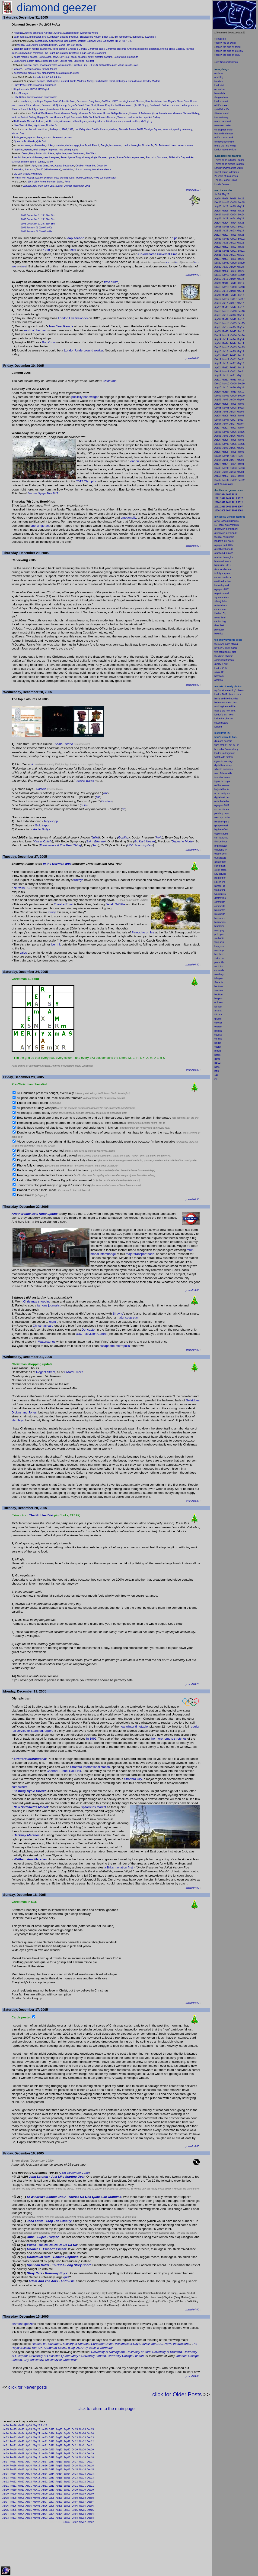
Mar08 (21, 2498)
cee (216, 1047)
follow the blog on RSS (228, 55)
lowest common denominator (42, 97)
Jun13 (44, 2477)
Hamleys (18, 1420)
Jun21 (44, 2445)
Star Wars (91, 153)
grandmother (48, 73)
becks (217, 1055)
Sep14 (67, 2473)
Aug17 (59, 2461)
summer (16, 161)
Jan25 (5, 2429)
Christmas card (43, 1325)
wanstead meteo (222, 125)
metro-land (220, 617)
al (87, 1807)
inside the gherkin (223, 718)
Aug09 (59, 2493)
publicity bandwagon (85, 397)
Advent (28, 33)
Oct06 (75, 2506)
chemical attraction (224, 660)
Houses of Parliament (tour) (143, 113)
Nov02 (82, 2522)
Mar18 (21, 2457)
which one (110, 381)
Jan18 (5, 2457)
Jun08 (44, 2498)
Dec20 (90, 2449)
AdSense (18, 33)
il (218, 680)
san (216, 837)
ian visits (218, 81)
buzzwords (150, 37)
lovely (52, 912)
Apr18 (28, 2457)
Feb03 (13, 2518)
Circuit (41, 1791)
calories (218, 1022)
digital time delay (223, 765)
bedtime (218, 986)
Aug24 (59, 2433)
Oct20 (75, 2449)
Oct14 (75, 2473)
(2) (119, 41)
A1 (43, 77)
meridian (231, 706)
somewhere (20, 1787)
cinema (164, 49)
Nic (98, 797)
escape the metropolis (114, 1346)
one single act (40, 525)
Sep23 (67, 2437)
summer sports (28, 161)
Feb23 (13, 2437)
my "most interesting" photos (229, 690)
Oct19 (75, 2453)
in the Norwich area (57, 863)
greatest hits (34, 73)
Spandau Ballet (38, 2265)
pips (174, 238)
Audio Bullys (41, 829)
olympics (218, 805)
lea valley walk (221, 585)
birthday (54, 37)
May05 (36, 2510)
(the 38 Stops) (141, 105)
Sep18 (67, 2457)
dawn (55, 57)
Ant (105, 793)
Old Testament (162, 145)
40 (89, 145)
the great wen (221, 97)
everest (218, 1026)
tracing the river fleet (225, 710)
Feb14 (13, 2473)
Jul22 (51, 2441)
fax (219, 1047)
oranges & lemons (223, 553)
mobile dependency (113, 121)
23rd (73, 250)
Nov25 (82, 2429)
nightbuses (39, 125)
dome (217, 1059)
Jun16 (44, 2465)
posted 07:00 (192, 1350)
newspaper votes (48, 65)
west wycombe (222, 817)
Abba (31, 2237)
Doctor (117, 57)
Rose (67, 181)
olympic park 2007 (223, 545)
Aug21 (59, 2445)
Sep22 (67, 2441)
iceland (218, 726)
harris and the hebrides (226, 698)
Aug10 (59, 2489)
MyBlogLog (146, 121)
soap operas (108, 157)
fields (92, 1807)
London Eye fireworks (73, 318)
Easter (30, 61)
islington (218, 978)
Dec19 (90, 2453)
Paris (16, 137)
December (102, 165)
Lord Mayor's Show (172, 101)
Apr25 (28, 2429)
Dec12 (90, 2481)
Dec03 (90, 2518)
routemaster (220, 846)
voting (121, 65)
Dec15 (90, 2469)
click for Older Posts (177, 2394)
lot (215, 1071)
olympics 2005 (221, 589)
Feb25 (13, 2429)
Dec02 (90, 2522)
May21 (36, 2445)
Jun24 (44, 2433)
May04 (36, 2514)
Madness (33, 2249)
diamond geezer (23, 2324)
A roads (37, 77)
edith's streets (221, 105)
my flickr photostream (227, 62)
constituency (41, 41)
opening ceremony (182, 129)
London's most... (222, 184)
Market (101, 1807)
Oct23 (75, 2437)
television (18, 169)
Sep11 (67, 2486)
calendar (18, 49)
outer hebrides (221, 801)
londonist (219, 85)
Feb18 (13, 2457)
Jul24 (51, 2433)
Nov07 (82, 2502)
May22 (36, 2441)
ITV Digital (43, 89)
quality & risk (221, 664)
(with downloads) (52, 169)
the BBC (157, 2343)
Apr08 (28, 2498)
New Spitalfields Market (30, 1807)
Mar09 (21, 2493)
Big (31, 37)
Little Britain (20, 97)
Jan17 (5, 2461)
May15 (36, 2469)
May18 (36, 2457)
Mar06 (21, 2506)
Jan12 (5, 2481)
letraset (218, 1006)
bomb (35, 101)
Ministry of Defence (76, 2343)
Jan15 (5, 2469)
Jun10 (44, 2489)
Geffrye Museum (119, 113)
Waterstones (46, 1341)
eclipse (44, 61)
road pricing (65, 149)
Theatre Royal (63, 904)
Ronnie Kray (103, 105)
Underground (84, 350)
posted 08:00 (192, 546)
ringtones (52, 149)
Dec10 (90, 2489)
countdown (42, 129)
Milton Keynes (80, 121)
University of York (138, 2352)
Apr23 (28, 2437)
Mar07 (21, 2502)
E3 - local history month (226, 525)
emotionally (128, 517)
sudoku (189, 157)
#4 (238, 745)
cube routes (220, 609)
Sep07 (67, 2502)
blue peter (219, 910)
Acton (43, 181)
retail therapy (40, 149)
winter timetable (137, 1726)
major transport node (140, 1254)
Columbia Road (67, 101)
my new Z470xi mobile (225, 648)
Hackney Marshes (26, 1835)
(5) (131, 41)
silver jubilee (220, 601)
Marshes (40, 1859)
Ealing (60, 181)
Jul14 (51, 2473)
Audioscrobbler (70, 33)
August (58, 165)
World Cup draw (84, 177)
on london (219, 89)
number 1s (219, 886)
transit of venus (222, 777)
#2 (230, 745)
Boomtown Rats (38, 2257)
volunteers (36, 173)
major (120, 1317)
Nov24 (82, 2433)
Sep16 (67, 2465)
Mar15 (21, 2469)
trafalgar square (222, 573)
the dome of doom (223, 656)
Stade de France (127, 129)
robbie (217, 1050)
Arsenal (58, 33)
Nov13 (82, 2477)
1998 (46, 250)
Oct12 (75, 2481)
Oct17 (75, 2461)
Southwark (155, 105)
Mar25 (21, 2429)
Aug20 (59, 2449)
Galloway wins (94, 41)
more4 (127, 121)
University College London (126, 2356)
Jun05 (44, 2510)
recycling (18, 149)
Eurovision (79, 61)
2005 (87, 186)
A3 (51, 77)
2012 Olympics (86, 481)
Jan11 (5, 2486)
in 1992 (91, 1738)
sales (23, 952)
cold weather (24, 53)
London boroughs (132, 145)
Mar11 (21, 2486)
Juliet (95, 837)
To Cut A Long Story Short (71, 2265)
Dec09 (90, 2493)
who (224, 898)
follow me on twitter (226, 43)
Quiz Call (41, 141)
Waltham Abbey (85, 81)
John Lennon (38, 2176)
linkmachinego (221, 117)
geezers (228, 741)
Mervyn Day (18, 133)
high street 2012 (222, 565)
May (40, 165)
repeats (28, 149)
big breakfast (221, 829)
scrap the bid (29, 129)
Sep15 (67, 2469)
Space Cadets (123, 157)
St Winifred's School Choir (46, 2197)
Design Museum (79, 113)
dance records (21, 57)
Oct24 (75, 2433)
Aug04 (59, 2514)
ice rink (56, 944)
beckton (218, 994)
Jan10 (5, 2489)
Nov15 (82, 2469)
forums (53, 69)
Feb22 (13, 2441)
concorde (219, 970)
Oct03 (75, 2518)
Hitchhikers (48, 153)
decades (82, 57)
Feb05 (13, 2510)
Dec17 (90, 2461)
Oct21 (75, 2445)
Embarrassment (54, 2249)
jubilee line (219, 882)
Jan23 (5, 2437)
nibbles (28, 125)
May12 (36, 2481)
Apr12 (28, 2481)
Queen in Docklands (24, 141)
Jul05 (51, 2510)
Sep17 (67, 2461)
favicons (18, 69)
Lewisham (156, 101)
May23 (36, 2437)
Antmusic (68, 2281)
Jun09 (44, 2493)
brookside (219, 926)
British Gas (107, 37)
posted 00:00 (192, 358)
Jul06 (51, 2506)
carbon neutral (31, 49)
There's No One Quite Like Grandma (94, 2197)
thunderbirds (220, 841)
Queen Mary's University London (83, 2356)
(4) (126, 41)
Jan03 (5, 2518)
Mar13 (21, 2477)
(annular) (53, 61)
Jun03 (44, 2518)
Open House (190, 101)
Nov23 (82, 2437)
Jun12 (44, 2481)
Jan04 (5, 2514)
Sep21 (67, 2445)
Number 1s (51, 125)
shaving (86, 157)
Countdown (62, 53)
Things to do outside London (229, 164)
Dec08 (90, 2498)
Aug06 (59, 2506)
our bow (218, 73)
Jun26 (44, 2425)
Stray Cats (34, 2273)
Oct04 (75, 2514)
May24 (36, 2433)
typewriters (220, 894)
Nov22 (82, 2441)
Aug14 (59, 2473)
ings (40, 101)
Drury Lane (94, 101)
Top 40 (39, 169)
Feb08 (13, 2498)
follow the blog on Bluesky (229, 51)
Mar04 (21, 2514)
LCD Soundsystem (140, 845)
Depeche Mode (182, 841)
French (95, 145)
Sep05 (67, 2510)
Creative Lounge (77, 53)
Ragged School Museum (50, 117)
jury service (220, 874)
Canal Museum (62, 113)
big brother (220, 878)
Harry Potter (20, 85)
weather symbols (44, 177)
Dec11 (90, 2486)
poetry (79, 45)
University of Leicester (44, 2356)
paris (217, 1067)
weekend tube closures (104, 109)
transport (167, 129)
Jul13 (51, 2477)
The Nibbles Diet (41, 1515)
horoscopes (115, 145)
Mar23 (21, 2437)
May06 (36, 2506)
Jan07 (5, 2502)
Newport (41, 81)
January (27, 186)
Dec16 (90, 2465)
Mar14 (21, 2473)
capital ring (220, 621)
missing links (95, 121)
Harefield (64, 81)
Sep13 (67, 2477)
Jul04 (51, 2514)
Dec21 (90, 2445)
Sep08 (67, 2498)
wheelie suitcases (223, 769)
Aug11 (59, 2486)
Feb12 (13, 2481)
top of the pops (222, 781)
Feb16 (13, 2465)
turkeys (78, 880)
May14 (36, 2473)
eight (52, 1321)
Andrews (25, 145)
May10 (36, 2489)
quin (83, 805)
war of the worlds (223, 773)
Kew (147, 101)
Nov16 (82, 2465)
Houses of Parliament (46, 2343)
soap (128, 1317)
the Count (50, 53)
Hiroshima (38, 85)
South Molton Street (105, 81)
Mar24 (21, 2433)
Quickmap (61, 105)
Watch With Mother (24, 177)
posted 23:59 (192, 190)
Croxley (147, 81)
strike (114, 282)
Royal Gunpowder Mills (76, 117)
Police (31, 2245)
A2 (47, 77)
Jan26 (5, 2425)
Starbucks (151, 157)
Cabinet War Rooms (42, 113)
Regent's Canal (75, 105)
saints (190, 145)
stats (136, 65)
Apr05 (28, 2510)
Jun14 (44, 2473)
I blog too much (21, 89)
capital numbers (222, 577)
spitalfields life (221, 109)
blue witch (219, 93)
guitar (76, 73)
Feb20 (13, 2449)
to (218, 1071)
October (79, 165)
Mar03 (21, 2518)
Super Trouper (48, 2237)
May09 (36, 2493)
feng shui (219, 942)
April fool (48, 33)
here (168, 262)
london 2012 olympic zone (227, 694)
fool (221, 680)
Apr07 (28, 2502)
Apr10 (28, 2489)
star (135, 1317)
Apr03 (28, 2518)
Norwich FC (21, 888)
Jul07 (51, 2502)
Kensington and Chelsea (131, 101)
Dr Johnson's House (99, 113)
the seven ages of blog (226, 644)
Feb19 (13, 2453)
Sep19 (67, 2453)
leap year (219, 946)
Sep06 (67, 2506)
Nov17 (82, 2461)
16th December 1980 (74, 2172)
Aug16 (59, 2465)
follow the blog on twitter (228, 47)
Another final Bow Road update (34, 1213)
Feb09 (13, 2493)
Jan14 (5, 2473)
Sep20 (67, 2449)
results (128, 65)
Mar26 (21, 2425)
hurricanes (50, 85)
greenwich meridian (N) (226, 529)
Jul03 (51, 2518)
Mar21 (21, 2445)
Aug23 (59, 2437)
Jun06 (44, 2506)
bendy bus (26, 101)
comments (38, 53)
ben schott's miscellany (226, 749)
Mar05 (21, 2510)
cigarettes (154, 49)
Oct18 (75, 2457)
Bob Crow (49, 342)
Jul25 (51, 2429)
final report (54, 129)
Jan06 (5, 2506)
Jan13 (5, 2477)
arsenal (218, 1010)
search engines (51, 157)
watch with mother (223, 757)
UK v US (93, 65)
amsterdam (220, 862)
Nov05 (82, 2510)
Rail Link (75, 1771)
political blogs (31, 65)
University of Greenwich (61, 2360)
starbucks (219, 938)
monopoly (219, 930)
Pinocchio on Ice (143, 932)
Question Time (80, 65)
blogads (64, 37)
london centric (221, 101)
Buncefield (137, 37)
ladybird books (221, 789)
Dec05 (90, 2510)
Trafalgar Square (37, 109)
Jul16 (51, 2465)
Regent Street (45, 1372)
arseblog (218, 77)
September (68, 165)
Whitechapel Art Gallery (148, 117)
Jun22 (44, 2441)
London (69, 350)
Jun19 (44, 2453)
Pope (39, 137)
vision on (218, 958)
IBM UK (37, 2347)
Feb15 (13, 2469)
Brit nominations (123, 37)
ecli (216, 1002)
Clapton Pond (51, 101)
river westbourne (223, 569)
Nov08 (82, 2498)
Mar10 (21, 2489)
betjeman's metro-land (225, 702)
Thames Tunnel (20, 109)
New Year (19, 125)
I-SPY (115, 101)
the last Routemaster (122, 105)
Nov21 (82, 2445)
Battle (73, 81)
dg (123, 809)
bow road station (222, 561)
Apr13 (28, 2477)
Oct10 (75, 2489)
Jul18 (51, 2457)
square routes (221, 597)
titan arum (30, 169)
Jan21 (5, 2445)
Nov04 (82, 2514)
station (105, 1767)
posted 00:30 (192, 964)
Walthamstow (23, 1859)
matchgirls (219, 914)
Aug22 (59, 2441)
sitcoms (218, 1014)
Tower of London (125, 117)
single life (96, 157)
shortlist (81, 41)
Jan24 (5, 2433)
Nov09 (82, 2493)
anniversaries (38, 145)
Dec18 (90, 2457)
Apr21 (28, 2445)
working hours (67, 177)
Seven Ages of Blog (71, 157)
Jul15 (51, 2469)
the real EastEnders (27, 45)
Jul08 (51, 2498)
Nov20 (82, 2449)
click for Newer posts (27, 2387)
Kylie (58, 153)
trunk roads (220, 858)
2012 (226, 805)
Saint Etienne (64, 744)
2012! (140, 129)
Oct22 (75, 2441)
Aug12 (59, 2481)
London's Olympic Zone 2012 (43, 493)
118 (216, 1075)
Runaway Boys (56, 2273)
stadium (113, 129)
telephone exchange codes (184, 105)
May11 (36, 2486)
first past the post (108, 65)
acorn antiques (222, 793)
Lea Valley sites (83, 129)
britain (222, 865)
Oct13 (75, 2477)
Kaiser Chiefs (43, 841)
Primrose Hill (48, 105)
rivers (173, 145)
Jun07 (44, 2502)
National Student (85, 781)
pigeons (31, 137)
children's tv (220, 849)
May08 (36, 2498)
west (56, 177)
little (216, 865)
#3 (234, 745)
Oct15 (75, 2469)
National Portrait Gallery (24, 117)
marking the (220, 706)
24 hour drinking (82, 169)
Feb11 (13, 2486)
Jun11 (44, 2486)
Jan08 (5, 2498)
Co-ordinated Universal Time (158, 254)
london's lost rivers (224, 541)
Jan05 (5, 2510)
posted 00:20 (192, 1684)
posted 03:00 (192, 2002)
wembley (218, 974)
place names (18, 105)
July (51, 165)
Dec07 (90, 2502)
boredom (218, 676)
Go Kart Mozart (144, 841)
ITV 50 (33, 89)
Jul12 (51, 2481)
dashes (33, 57)
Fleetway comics (32, 69)
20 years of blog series (226, 176)
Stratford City (133, 1779)
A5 (59, 77)
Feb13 (13, 2477)
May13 (36, 2477)
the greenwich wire (224, 141)
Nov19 (82, 2453)
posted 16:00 (192, 1290)
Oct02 (75, 2522)
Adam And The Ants (43, 2281)
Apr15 (28, 2469)
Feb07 (13, 2502)
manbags (219, 950)
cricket (90, 53)
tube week (65, 109)
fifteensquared (221, 113)
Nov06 (82, 2506)
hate (30, 85)
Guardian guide (64, 73)
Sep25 (67, 2429)
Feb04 (13, 2514)
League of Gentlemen (73, 153)
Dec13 (90, 2477)
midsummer (65, 121)
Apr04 (28, 2514)
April (34, 165)
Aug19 (59, 2453)
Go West (106, 101)
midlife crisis (51, 121)
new (122, 1726)
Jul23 (51, 2437)
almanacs (38, 33)
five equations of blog (225, 652)
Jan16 (5, 2465)
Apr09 (28, 2493)
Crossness (81, 101)
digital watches (222, 797)
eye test (90, 61)
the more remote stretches (168, 1738)
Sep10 (67, 2489)
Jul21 (51, 2445)
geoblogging (20, 73)
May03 (36, 2518)
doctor (217, 898)
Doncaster (89, 1329)
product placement (53, 137)
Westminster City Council (132, 2343)
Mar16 (21, 2465)
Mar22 (21, 2441)
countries (59, 145)
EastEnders (20, 61)
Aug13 (59, 2477)
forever (45, 69)
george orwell (221, 825)
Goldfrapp (42, 825)
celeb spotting (59, 49)
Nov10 (82, 2489)
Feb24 (13, 2433)
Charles (72, 49)
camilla (218, 1038)
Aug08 (59, 2498)
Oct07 (75, 2502)
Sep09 (67, 2493)
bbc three (219, 954)
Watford (156, 81)
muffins (136, 121)
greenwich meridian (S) (226, 533)
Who (123, 57)
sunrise (41, 161)
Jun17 (44, 2461)
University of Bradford (167, 2352)
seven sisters (221, 722)
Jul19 (51, 2453)
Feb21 (13, 2445)
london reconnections (225, 149)
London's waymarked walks (228, 168)
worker (98, 350)
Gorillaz (41, 789)
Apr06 (28, 2506)
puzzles (68, 137)
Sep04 (67, 2514)
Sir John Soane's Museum (102, 117)
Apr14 (28, 2473)
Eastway (19, 1791)
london (217, 753)
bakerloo (218, 633)
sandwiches (20, 157)
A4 (55, 77)
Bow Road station (48, 45)
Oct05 (75, 2510)
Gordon (106, 801)
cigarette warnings (223, 761)
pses (220, 1002)
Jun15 (44, 2469)
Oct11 (75, 2486)
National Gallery (191, 113)
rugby (75, 149)
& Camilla (82, 49)
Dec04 (90, 2514)
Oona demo (70, 41)
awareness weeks (89, 33)
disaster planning (103, 57)
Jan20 (5, 2449)
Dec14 (90, 2473)
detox (90, 57)
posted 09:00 (192, 274)
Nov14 (82, 2473)
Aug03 (59, 2518)
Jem (95, 845)
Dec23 (90, 2437)
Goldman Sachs (55, 2347)
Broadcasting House (90, 37)
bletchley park (221, 821)
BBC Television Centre (91, 1333)
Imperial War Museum (170, 113)
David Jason (45, 57)
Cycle (31, 1791)
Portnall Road (135, 81)
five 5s (83, 145)
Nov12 (82, 2481)
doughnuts (132, 57)
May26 (36, 2425)
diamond (218, 741)
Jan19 (5, 2453)
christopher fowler (223, 129)
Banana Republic (65, 2257)
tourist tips (67, 169)
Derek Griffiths (115, 904)
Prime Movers (33, 105)
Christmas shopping (137, 49)
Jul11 (51, 2486)
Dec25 (90, 2429)
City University (33, 2360)
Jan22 (5, 2441)
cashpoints (45, 49)
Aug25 (59, 2429)
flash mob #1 (221, 745)
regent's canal (221, 593)
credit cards (220, 870)
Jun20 (44, 2449)
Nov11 (82, 2486)
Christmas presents (116, 49)
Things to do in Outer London (229, 160)
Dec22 (90, 2441)
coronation (219, 902)
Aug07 (59, 2502)
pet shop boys (221, 813)
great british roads (223, 549)
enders (223, 853)
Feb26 (13, 2425)
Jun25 (44, 2429)
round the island (222, 121)
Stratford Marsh (100, 129)
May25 (36, 2429)
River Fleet (90, 105)
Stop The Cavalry (58, 2221)
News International (177, 2343)
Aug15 (59, 2469)
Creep (25, 153)
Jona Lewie (35, 2221)
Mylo (159, 837)
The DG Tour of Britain (225, 180)
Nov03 (82, 2518)
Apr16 (28, 2465)
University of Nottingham (108, 2352)
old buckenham (222, 785)
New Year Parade (61, 326)
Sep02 (67, 2522)
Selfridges (121, 81)
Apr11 (28, 2486)
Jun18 (44, 2457)
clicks (172, 49)
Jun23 (44, 2437)
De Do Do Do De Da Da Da (58, 2245)
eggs (76, 145)
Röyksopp (51, 821)
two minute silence (101, 169)
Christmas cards (96, 49)
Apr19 (28, 2453)
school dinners (34, 157)
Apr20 (28, 2449)
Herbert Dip (220, 613)
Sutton (165, 105)
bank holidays (21, 37)
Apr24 (28, 2433)
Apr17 (28, 2461)
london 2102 (220, 668)
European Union (102, 2343)
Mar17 (21, 2461)
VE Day (17, 173)
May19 (36, 2453)
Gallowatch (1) (110, 41)
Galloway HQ (56, 41)
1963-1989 (33, 181)
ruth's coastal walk (223, 137)
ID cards (218, 982)
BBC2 (217, 1063)
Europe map (66, 61)
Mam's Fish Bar (66, 45)
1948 (70, 129)
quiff (66, 2277)
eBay (37, 61)
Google (104, 145)
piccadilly (219, 629)
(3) (123, 41)
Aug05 (59, 2510)
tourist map (53, 109)
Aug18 (59, 2457)
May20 (36, 2449)
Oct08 (75, 2498)
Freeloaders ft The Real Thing (60, 845)
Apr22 (28, 2441)
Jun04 (44, 2514)
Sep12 (67, 2481)
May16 (36, 2465)
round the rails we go (225, 145)
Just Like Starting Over (68, 2176)
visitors (26, 173)
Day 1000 (65, 57)
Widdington (52, 81)
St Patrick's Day (177, 157)
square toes (138, 157)
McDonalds (20, 121)
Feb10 (13, 2489)
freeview (218, 990)
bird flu (45, 37)
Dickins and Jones (24, 1412)
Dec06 (90, 2506)
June (45, 165)
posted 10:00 (192, 2146)
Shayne (118, 1313)
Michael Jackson (35, 121)
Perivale (51, 181)
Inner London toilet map (226, 172)
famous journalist (49, 1305)
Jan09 (5, 2493)
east (216, 853)
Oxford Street (73, 1372)
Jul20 (51, 2449)
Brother (37, 37)
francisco (223, 837)
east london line (222, 581)
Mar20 (21, 2449)
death (73, 57)
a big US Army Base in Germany (90, 2347)
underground (228, 753)
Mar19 (21, 2453)
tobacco (182, 145)
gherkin (218, 1018)
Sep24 (67, 2433)
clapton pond (221, 833)
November (90, 165)
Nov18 (82, 2457)
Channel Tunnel (57, 1771)
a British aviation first (118, 1867)
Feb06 (13, 2506)
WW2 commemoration (104, 177)
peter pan (219, 934)
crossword (100, 53)
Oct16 (75, 2465)
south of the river (35, 330)
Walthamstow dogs (82, 109)
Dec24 (90, 2433)
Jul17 (51, 2461)
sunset (50, 161)
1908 (64, 129)
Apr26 (28, 2425)
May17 (36, 2461)
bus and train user (223, 133)
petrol (23, 137)
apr (216, 680)
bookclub (73, 37)
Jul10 (51, 2489)
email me (221, 39)
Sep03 (67, 2518)
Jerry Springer (20, 93)
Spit (83, 1807)
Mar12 (21, 2481)
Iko (33, 764)
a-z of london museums (226, 521)
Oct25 (75, 2429)
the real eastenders (224, 537)
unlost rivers (220, 605)
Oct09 (75, 2493)
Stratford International (29, 1759)
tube (107, 282)
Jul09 (51, 2493)
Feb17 (13, 2461)
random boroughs (223, 557)
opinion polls (64, 65)
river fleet (219, 625)
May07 (36, 2502)
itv (215, 1079)
